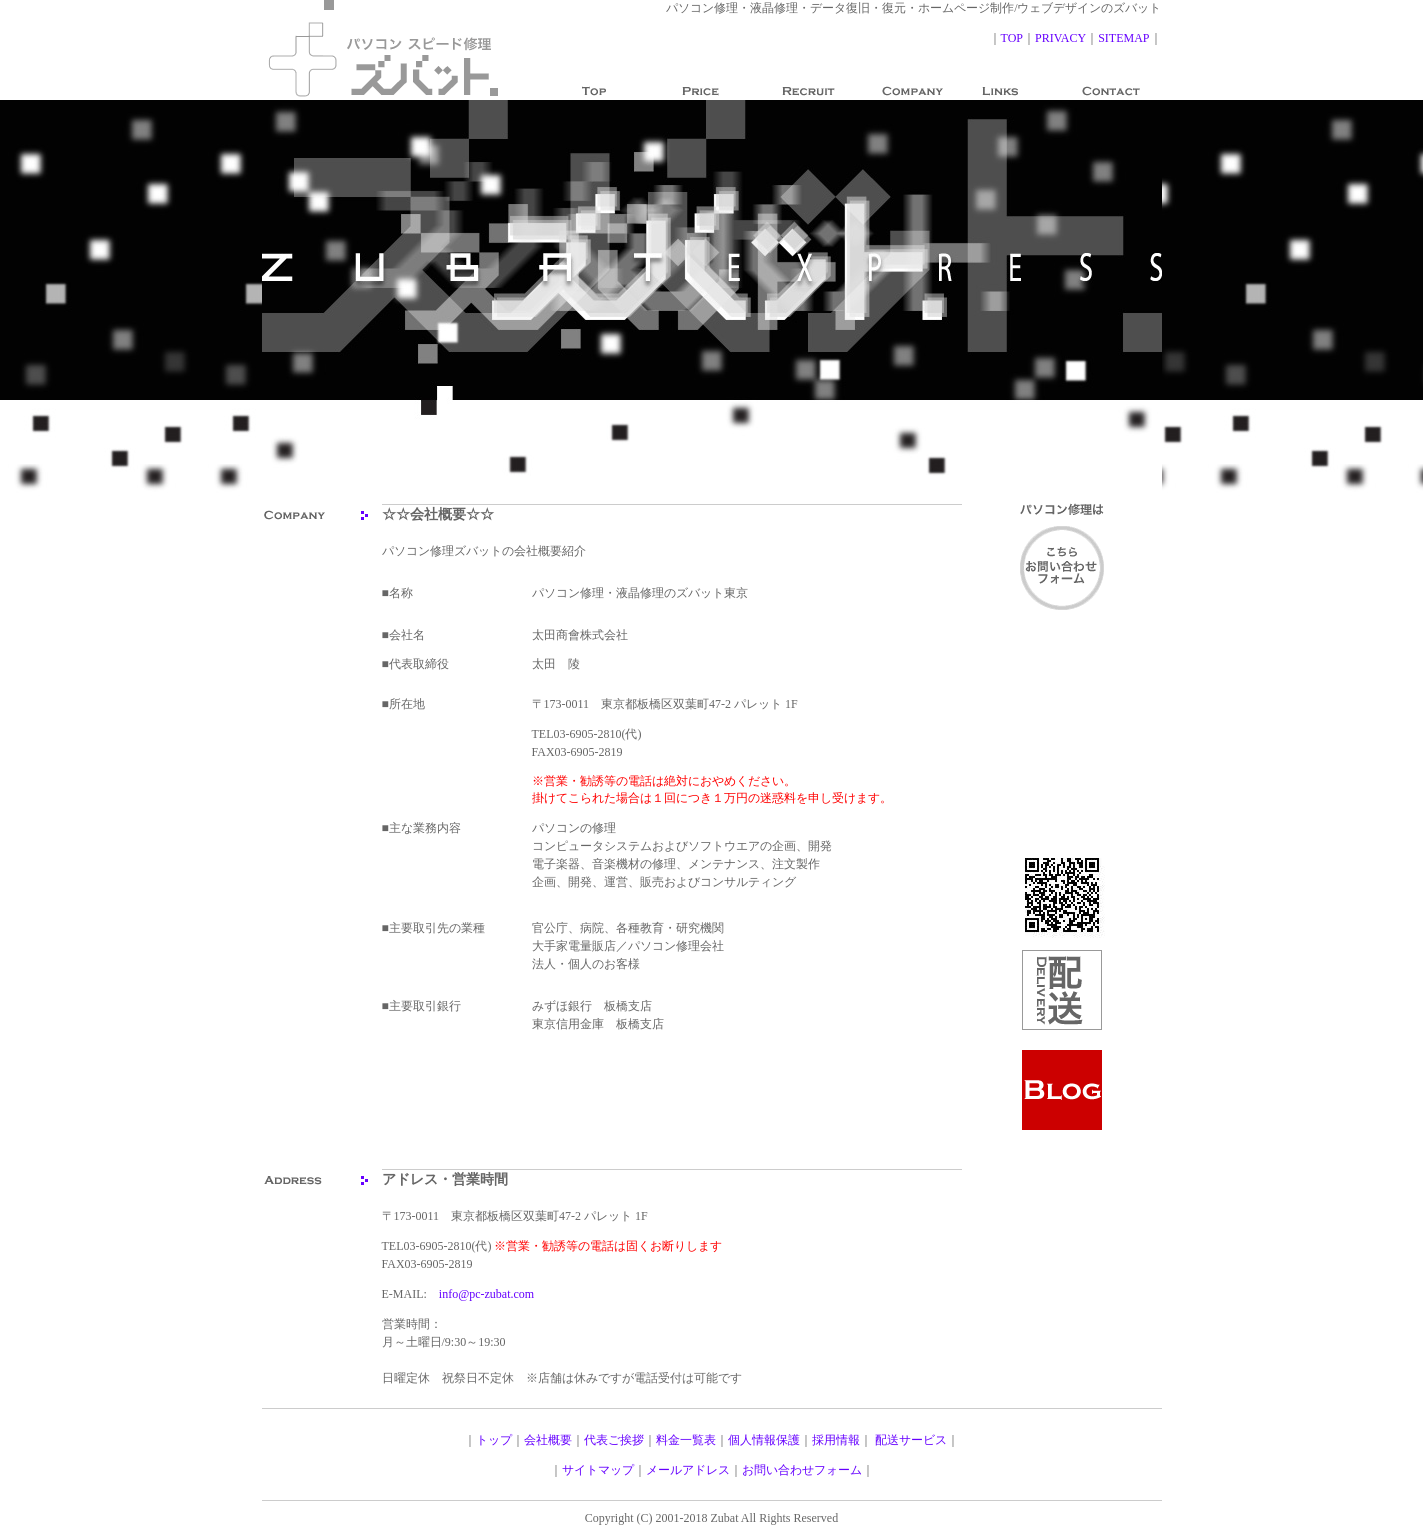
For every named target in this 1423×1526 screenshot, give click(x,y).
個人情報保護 (764, 1440)
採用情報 (836, 1440)
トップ (494, 1440)
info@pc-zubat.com (486, 1294)
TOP (1012, 38)
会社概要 (548, 1440)
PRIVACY (1060, 38)
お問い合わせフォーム (802, 1470)
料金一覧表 (686, 1440)
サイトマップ (598, 1470)
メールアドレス (688, 1470)
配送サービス (911, 1440)
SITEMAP (1123, 38)
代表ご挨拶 (614, 1440)
